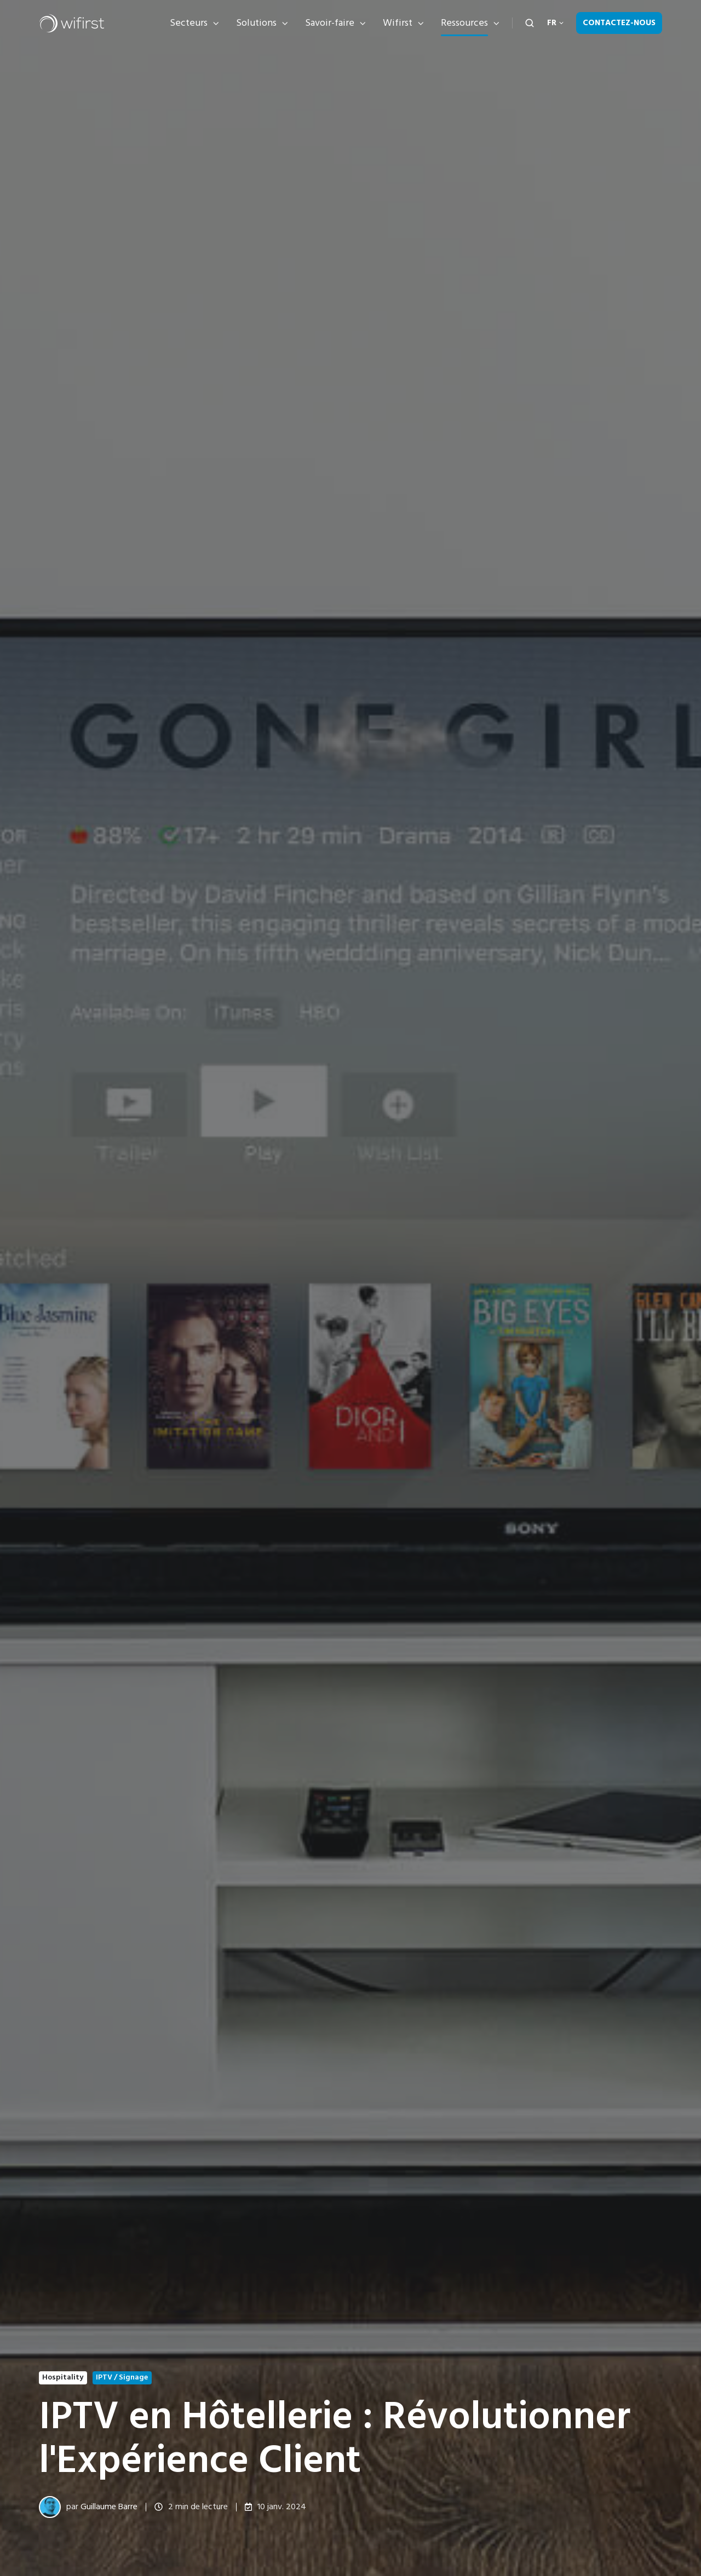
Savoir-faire (329, 23)
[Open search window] (529, 23)
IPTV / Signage (122, 2377)
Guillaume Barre (109, 2506)
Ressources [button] (464, 23)
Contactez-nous (619, 22)
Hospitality (62, 2377)
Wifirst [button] (397, 23)
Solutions (256, 23)
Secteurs (189, 23)
